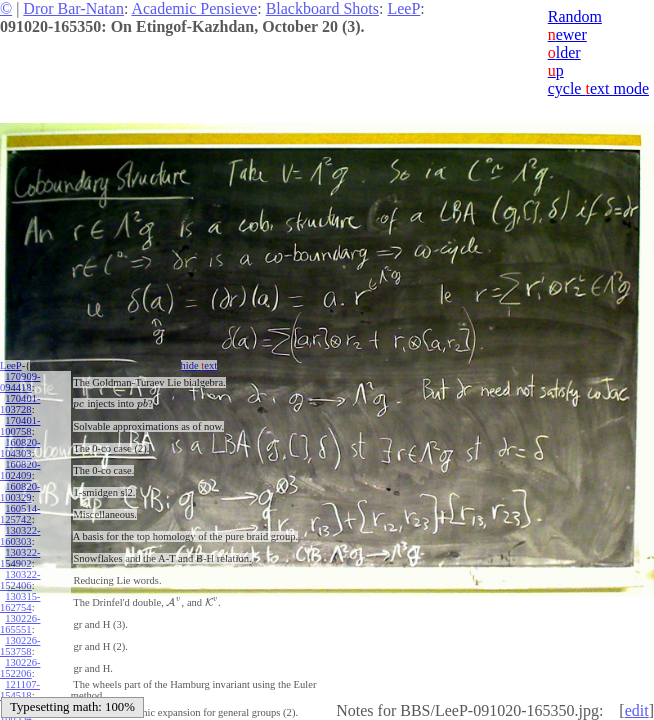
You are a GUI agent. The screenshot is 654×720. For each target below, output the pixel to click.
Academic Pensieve (194, 8)
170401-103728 (20, 404)
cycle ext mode (598, 88)
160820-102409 (20, 470)
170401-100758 (20, 426)
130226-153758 (20, 646)
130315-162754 (20, 602)
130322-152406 (20, 580)
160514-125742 (20, 514)
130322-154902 (20, 558)
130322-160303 (20, 536)
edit (637, 710)
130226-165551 (20, 624)
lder (564, 52)
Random (575, 16)
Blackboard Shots (322, 8)
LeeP (403, 8)
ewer (567, 34)
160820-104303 (20, 448)
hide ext (198, 365)
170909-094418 (20, 382)
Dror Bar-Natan (73, 8)
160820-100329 (20, 492)
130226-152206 (20, 668)
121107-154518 (20, 690)
